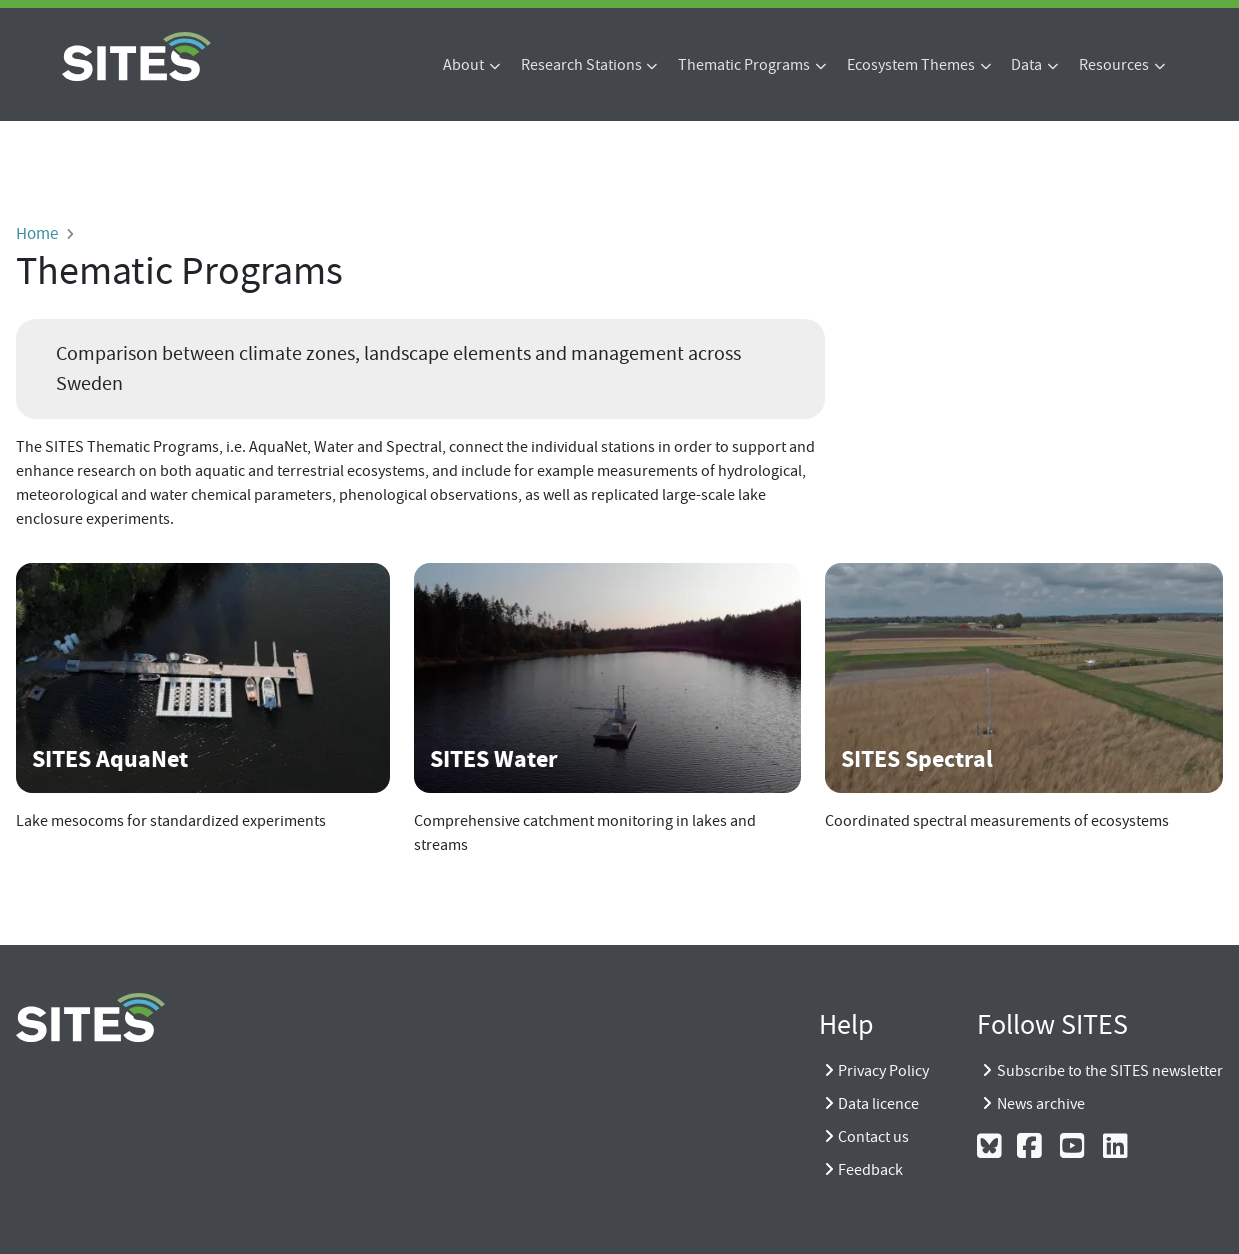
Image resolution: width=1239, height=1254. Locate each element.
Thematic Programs (744, 65)
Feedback (870, 1170)
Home (37, 233)
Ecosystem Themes (911, 65)
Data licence (878, 1104)
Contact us (873, 1137)
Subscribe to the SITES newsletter (1110, 1071)
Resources (1114, 65)
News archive (1041, 1104)
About (463, 65)
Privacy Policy (883, 1071)
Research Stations (581, 65)
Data (1026, 65)
